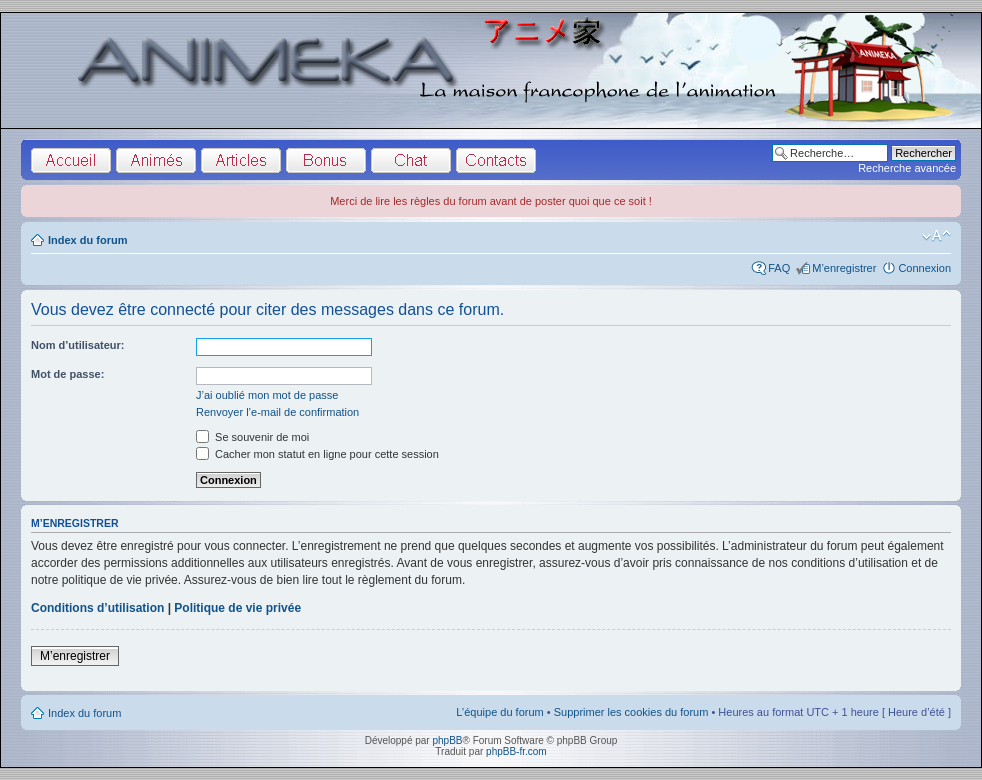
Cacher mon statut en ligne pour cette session (317, 454)
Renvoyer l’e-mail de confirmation (277, 412)
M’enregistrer (844, 268)
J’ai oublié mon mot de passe (267, 395)
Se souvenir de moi (252, 437)
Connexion (924, 268)
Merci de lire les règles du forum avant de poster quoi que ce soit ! (491, 201)
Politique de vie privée (237, 608)
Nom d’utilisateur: (78, 345)
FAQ (779, 268)
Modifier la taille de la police (936, 236)
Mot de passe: (67, 374)
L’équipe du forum (499, 712)
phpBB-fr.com (516, 751)
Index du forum (87, 240)
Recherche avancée (907, 168)
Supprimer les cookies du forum (631, 712)
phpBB (447, 740)
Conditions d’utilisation (97, 608)
